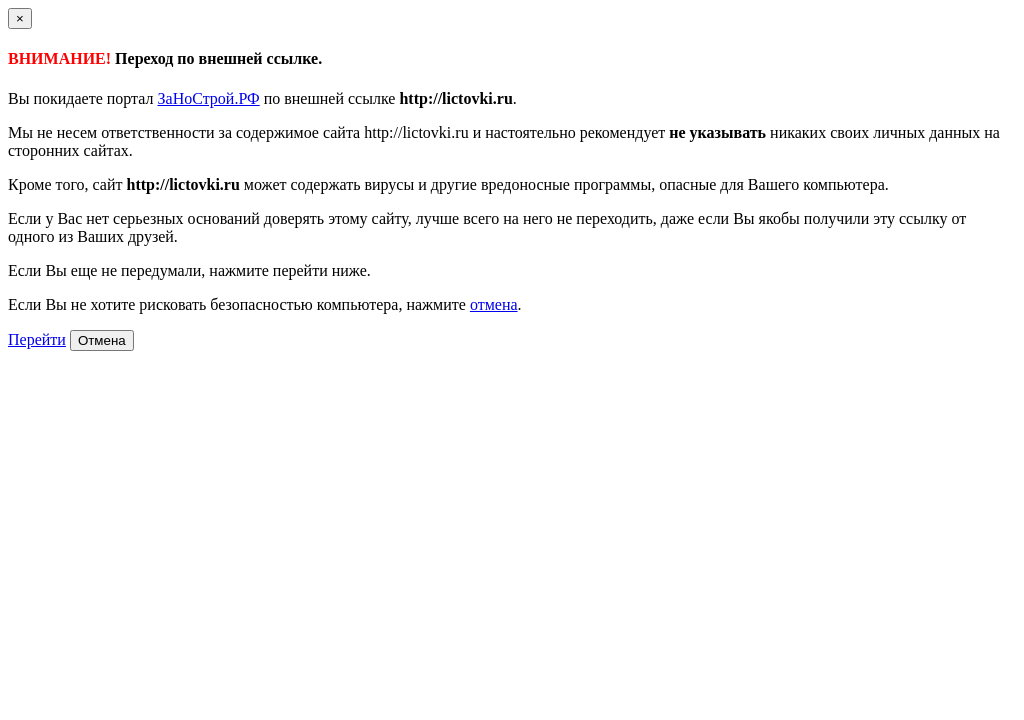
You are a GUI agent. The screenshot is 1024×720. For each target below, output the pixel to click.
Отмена (102, 340)
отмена (494, 304)
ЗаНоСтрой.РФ (209, 98)
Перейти (37, 339)
